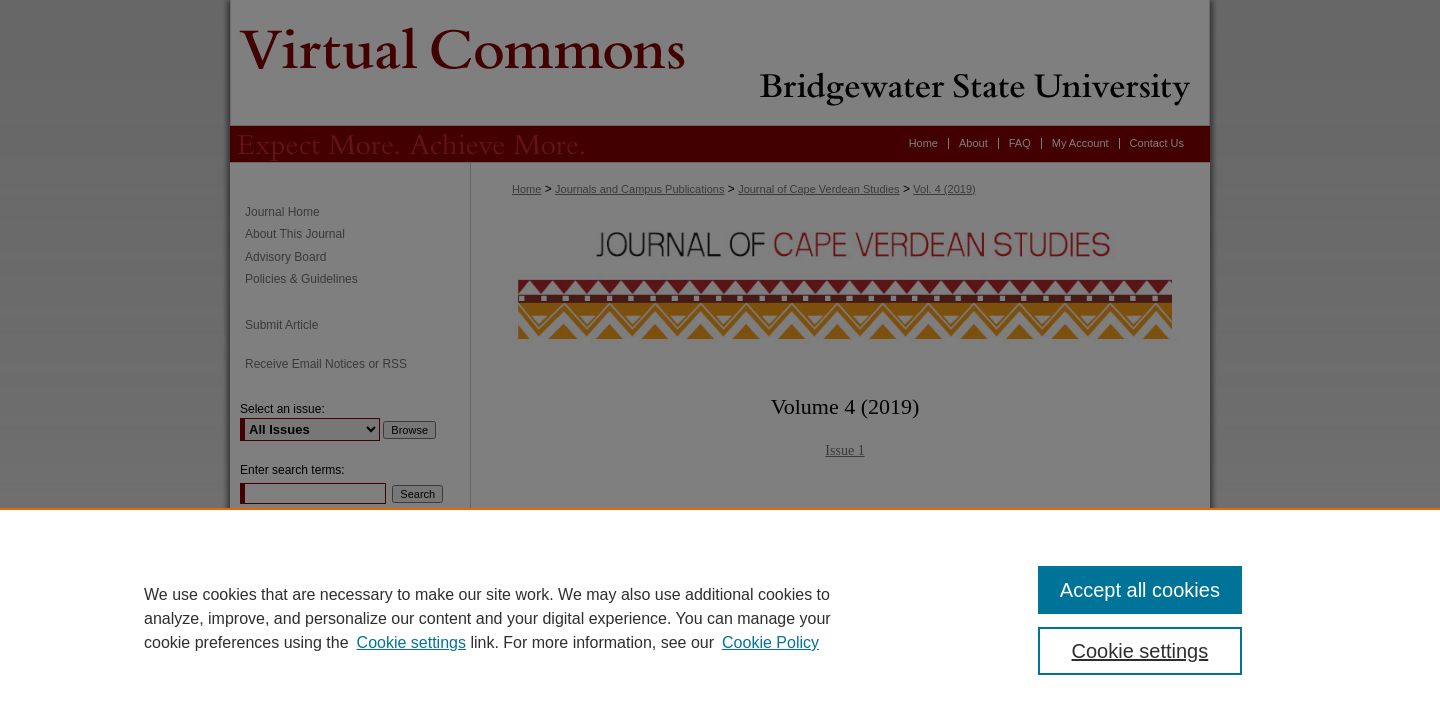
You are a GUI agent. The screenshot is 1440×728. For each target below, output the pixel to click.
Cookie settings (411, 642)
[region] (720, 618)
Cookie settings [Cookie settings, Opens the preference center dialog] (1140, 651)
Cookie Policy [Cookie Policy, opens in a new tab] (770, 642)
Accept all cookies (1140, 590)
